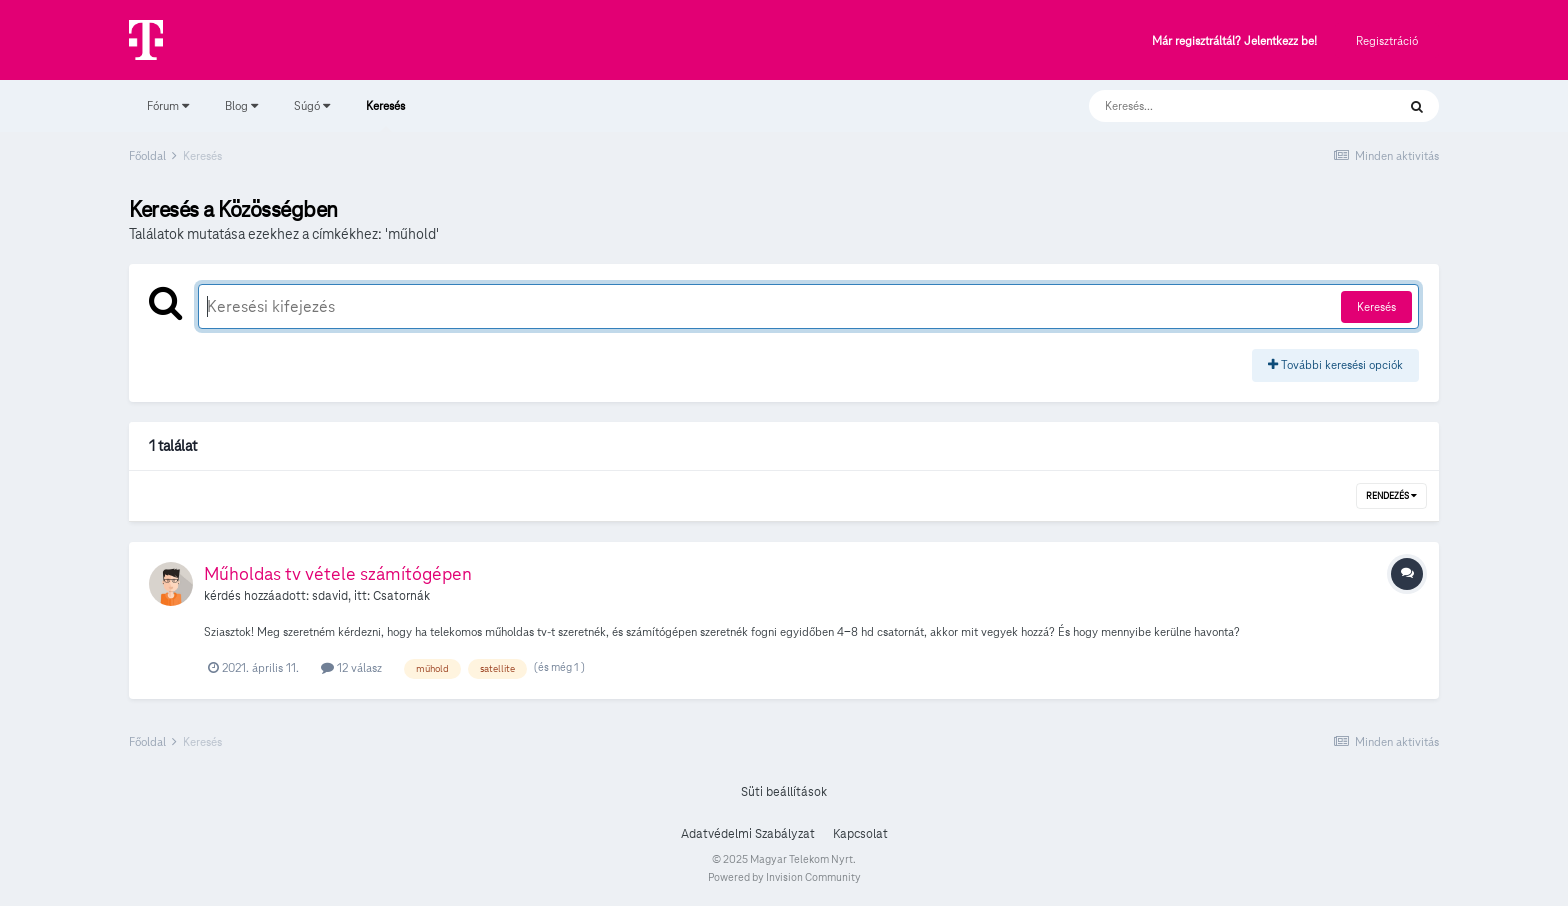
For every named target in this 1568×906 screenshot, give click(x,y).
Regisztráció (1387, 40)
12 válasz (351, 667)
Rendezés (1391, 496)
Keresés (385, 115)
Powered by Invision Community (784, 877)
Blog (241, 105)
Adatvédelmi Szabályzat (748, 834)
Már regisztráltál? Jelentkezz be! (1234, 41)
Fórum (168, 105)
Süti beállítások (784, 792)
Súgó (312, 105)
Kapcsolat (860, 834)
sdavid (330, 596)
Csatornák (401, 596)
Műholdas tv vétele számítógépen (338, 573)
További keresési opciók (1335, 364)
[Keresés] (1222, 106)
